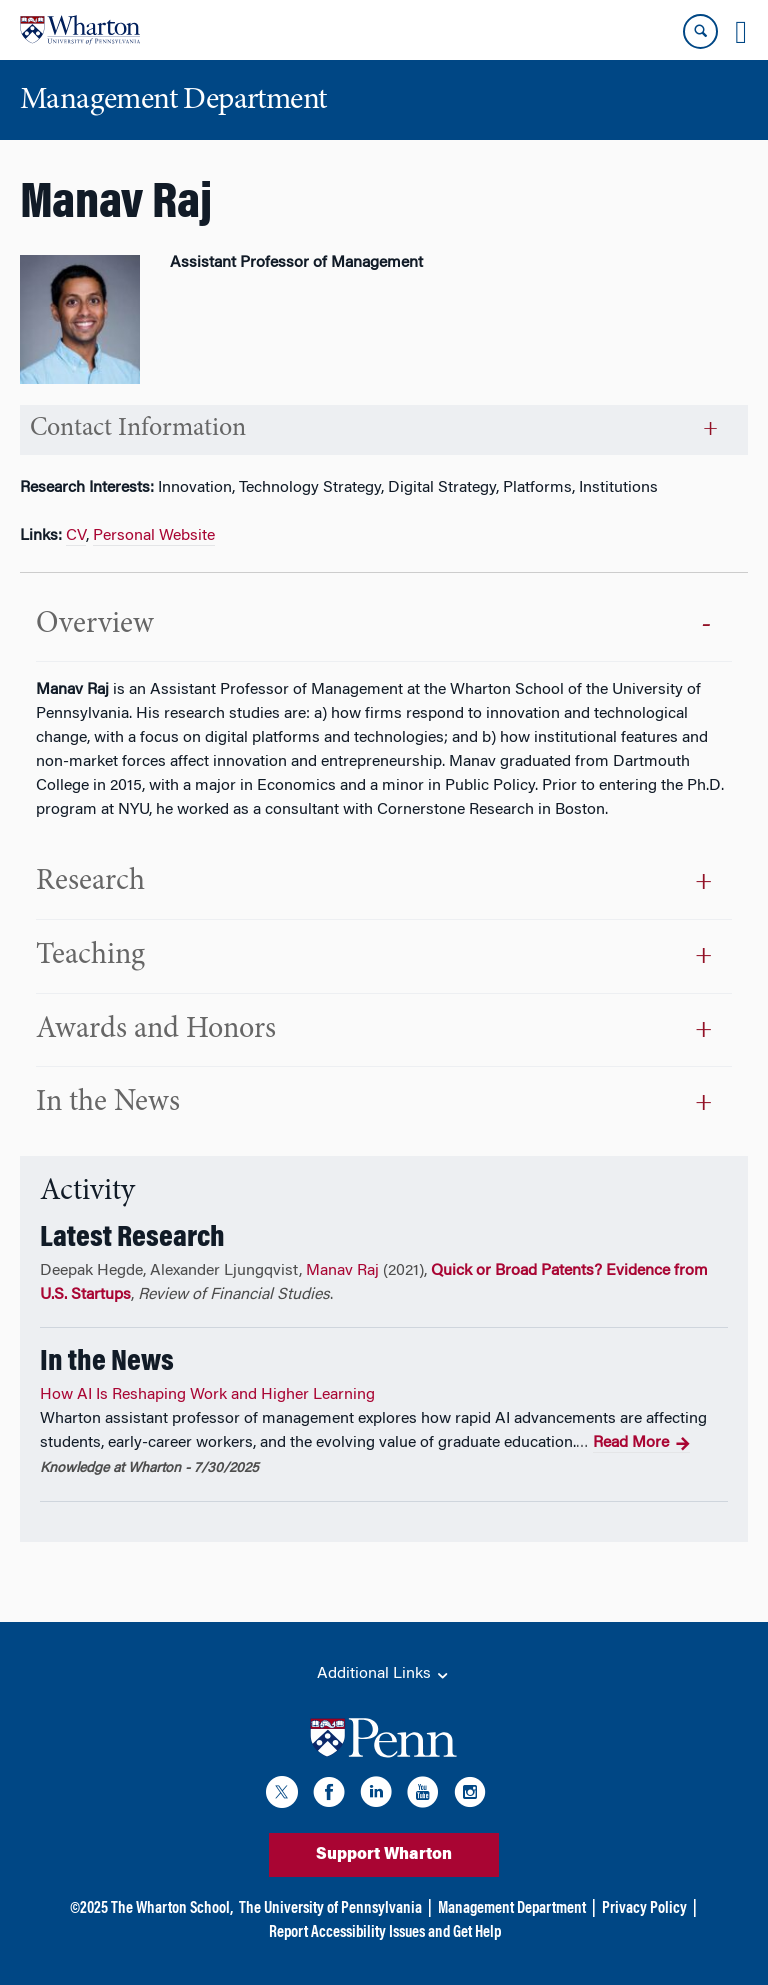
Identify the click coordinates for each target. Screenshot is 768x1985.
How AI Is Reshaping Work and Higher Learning (207, 1395)
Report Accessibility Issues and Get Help (385, 1933)
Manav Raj (342, 1271)
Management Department (512, 1909)
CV (76, 536)
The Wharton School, (172, 1909)
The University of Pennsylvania (330, 1909)
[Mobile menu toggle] (741, 32)
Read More (641, 1444)
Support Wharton (384, 1855)
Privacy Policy (644, 1909)
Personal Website (154, 536)
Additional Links (384, 1675)
